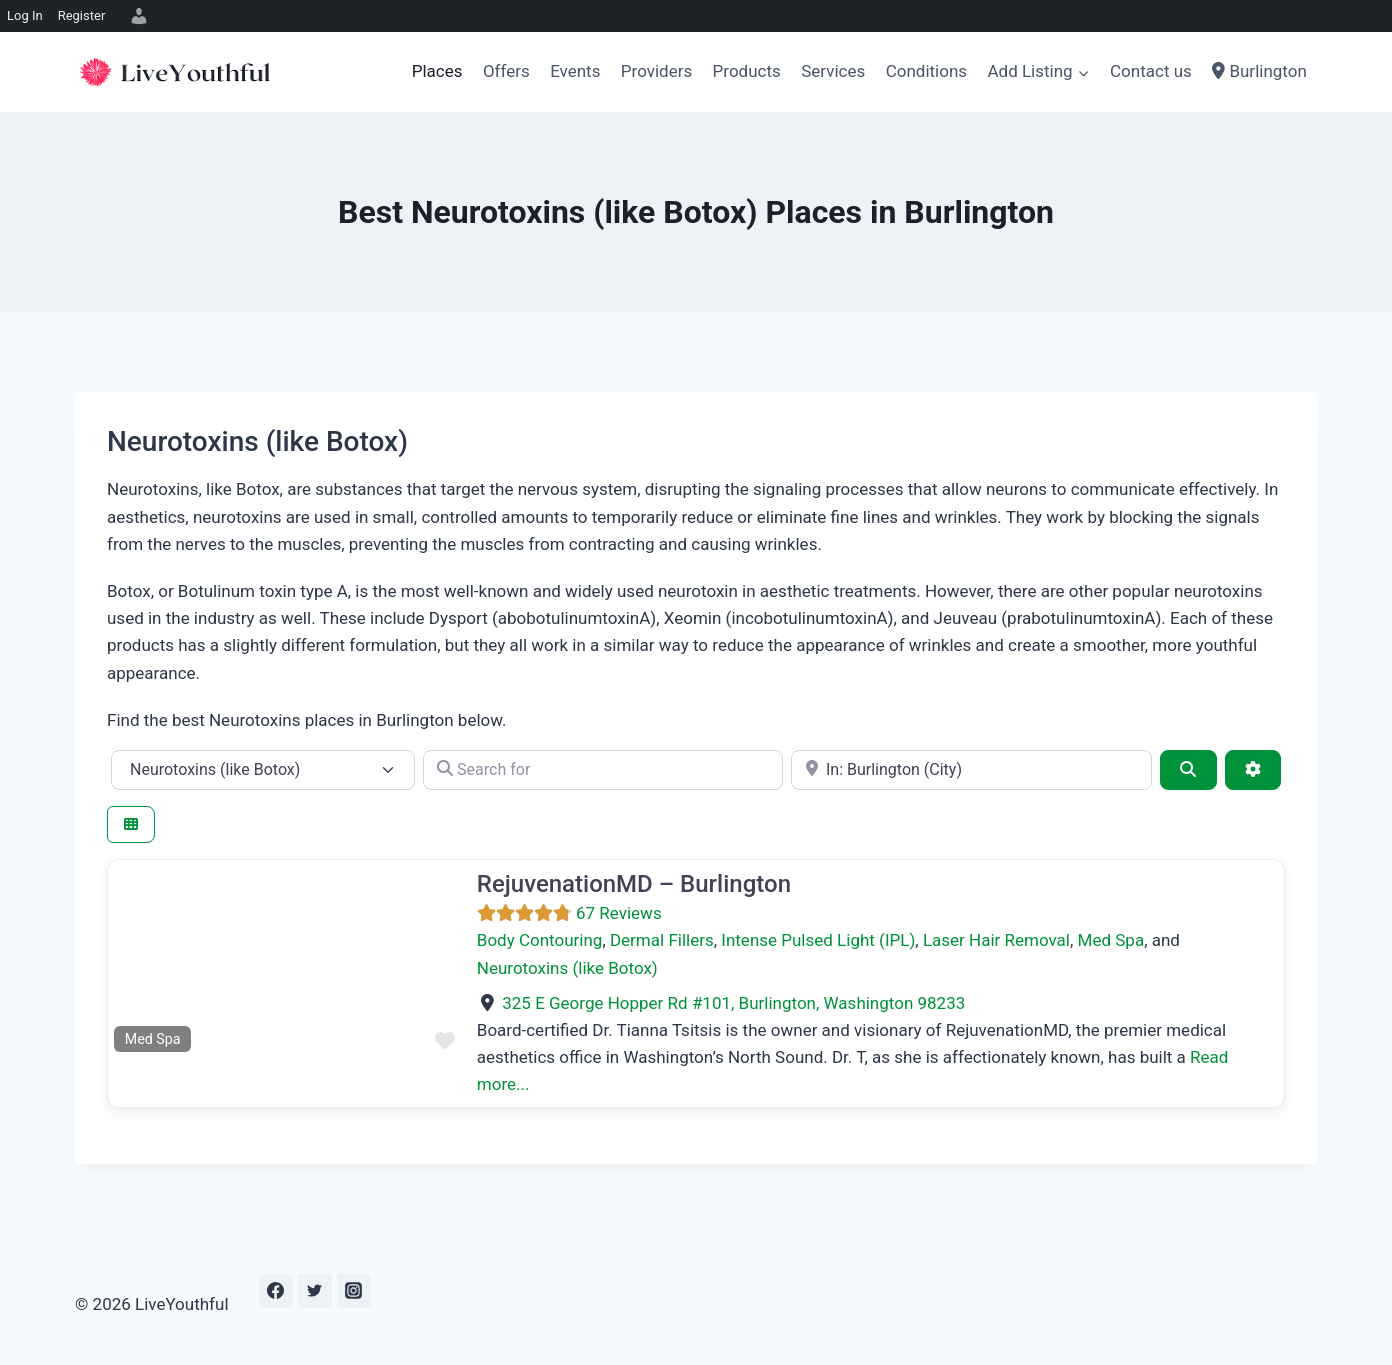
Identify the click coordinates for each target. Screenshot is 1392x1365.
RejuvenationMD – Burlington (634, 884)
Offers (506, 71)
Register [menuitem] (82, 15)
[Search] (1188, 770)
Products (747, 71)
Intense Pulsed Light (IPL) (818, 940)
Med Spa (1111, 940)
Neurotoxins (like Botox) (567, 968)
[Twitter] (315, 1291)
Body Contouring (540, 940)
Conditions (926, 71)
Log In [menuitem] (25, 15)
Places (437, 71)
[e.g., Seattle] (971, 770)
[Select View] (131, 824)
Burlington (1259, 71)
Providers (656, 71)
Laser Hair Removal (996, 940)
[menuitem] (136, 16)
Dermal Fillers (662, 940)
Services (833, 71)
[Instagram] (354, 1291)
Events (575, 71)
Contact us (1151, 71)
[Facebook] (276, 1291)
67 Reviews (619, 913)
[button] (134, 959)
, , (733, 1003)
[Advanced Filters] (1253, 770)
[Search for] (603, 770)
